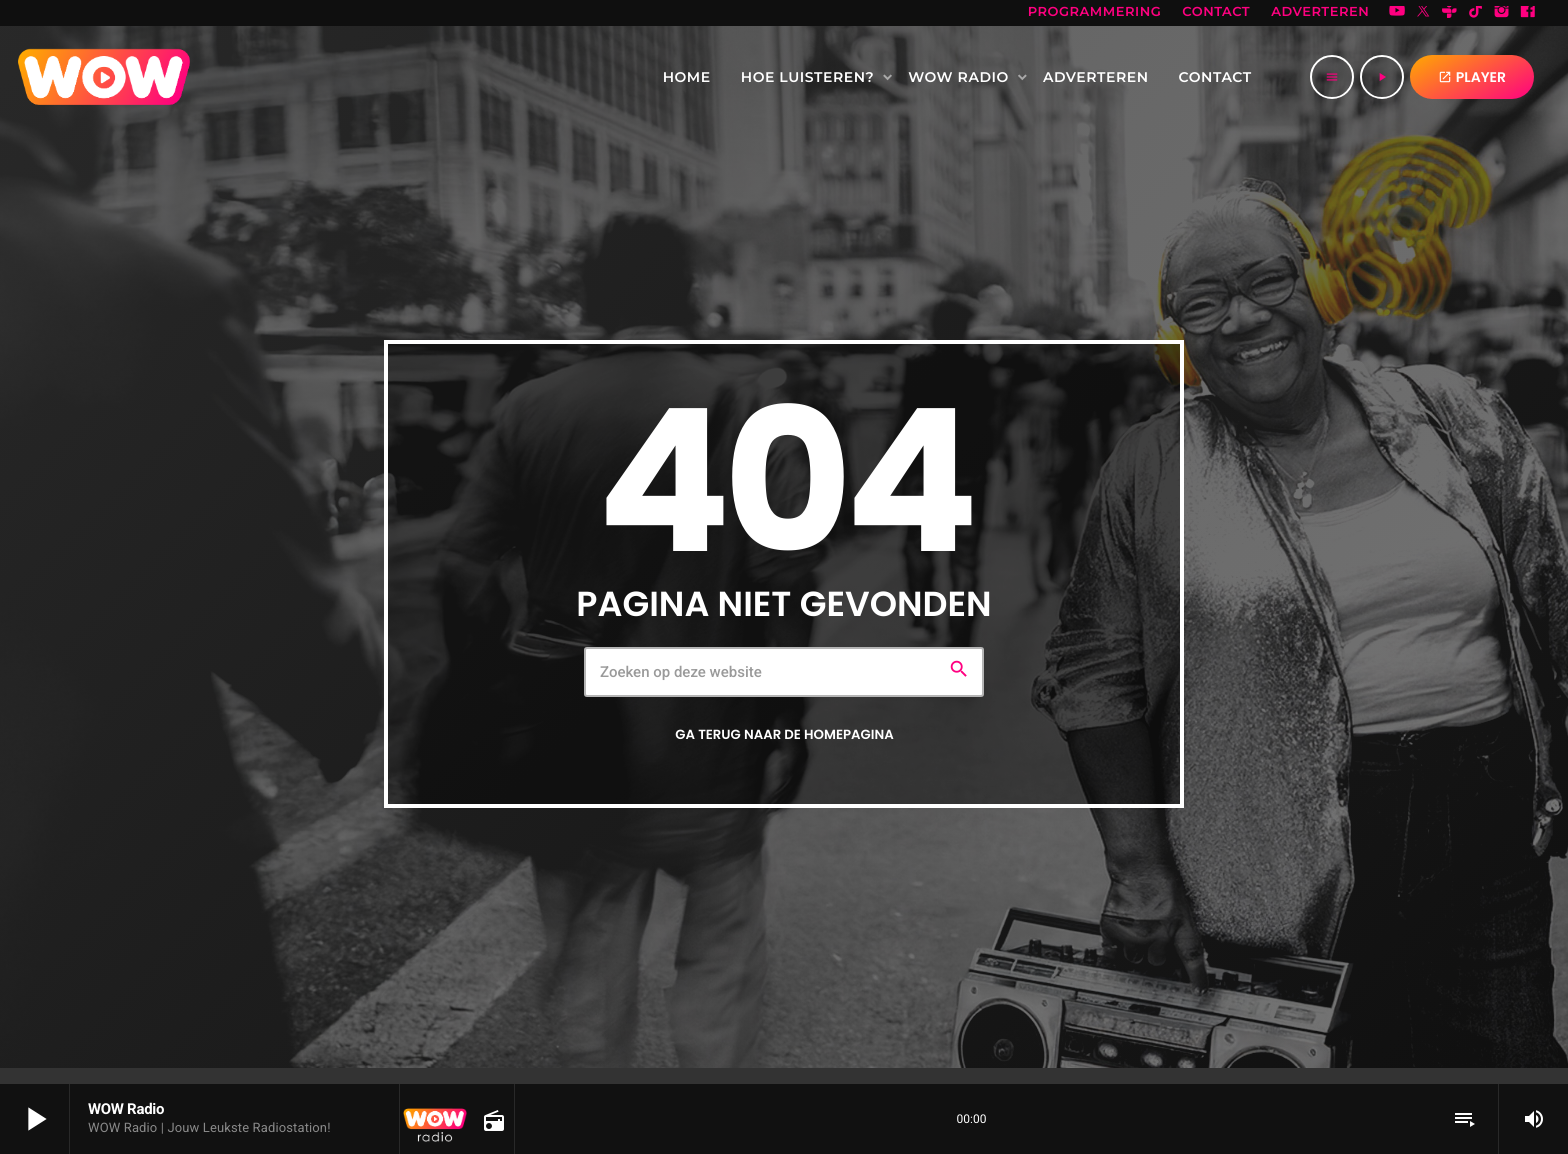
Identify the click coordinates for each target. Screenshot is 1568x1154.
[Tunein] (1450, 13)
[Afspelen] (1382, 77)
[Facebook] (1528, 13)
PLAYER (1472, 77)
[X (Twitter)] (1423, 13)
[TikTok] (1476, 13)
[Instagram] (1502, 13)
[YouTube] (1397, 13)
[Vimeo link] (104, 77)
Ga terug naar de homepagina (784, 734)
